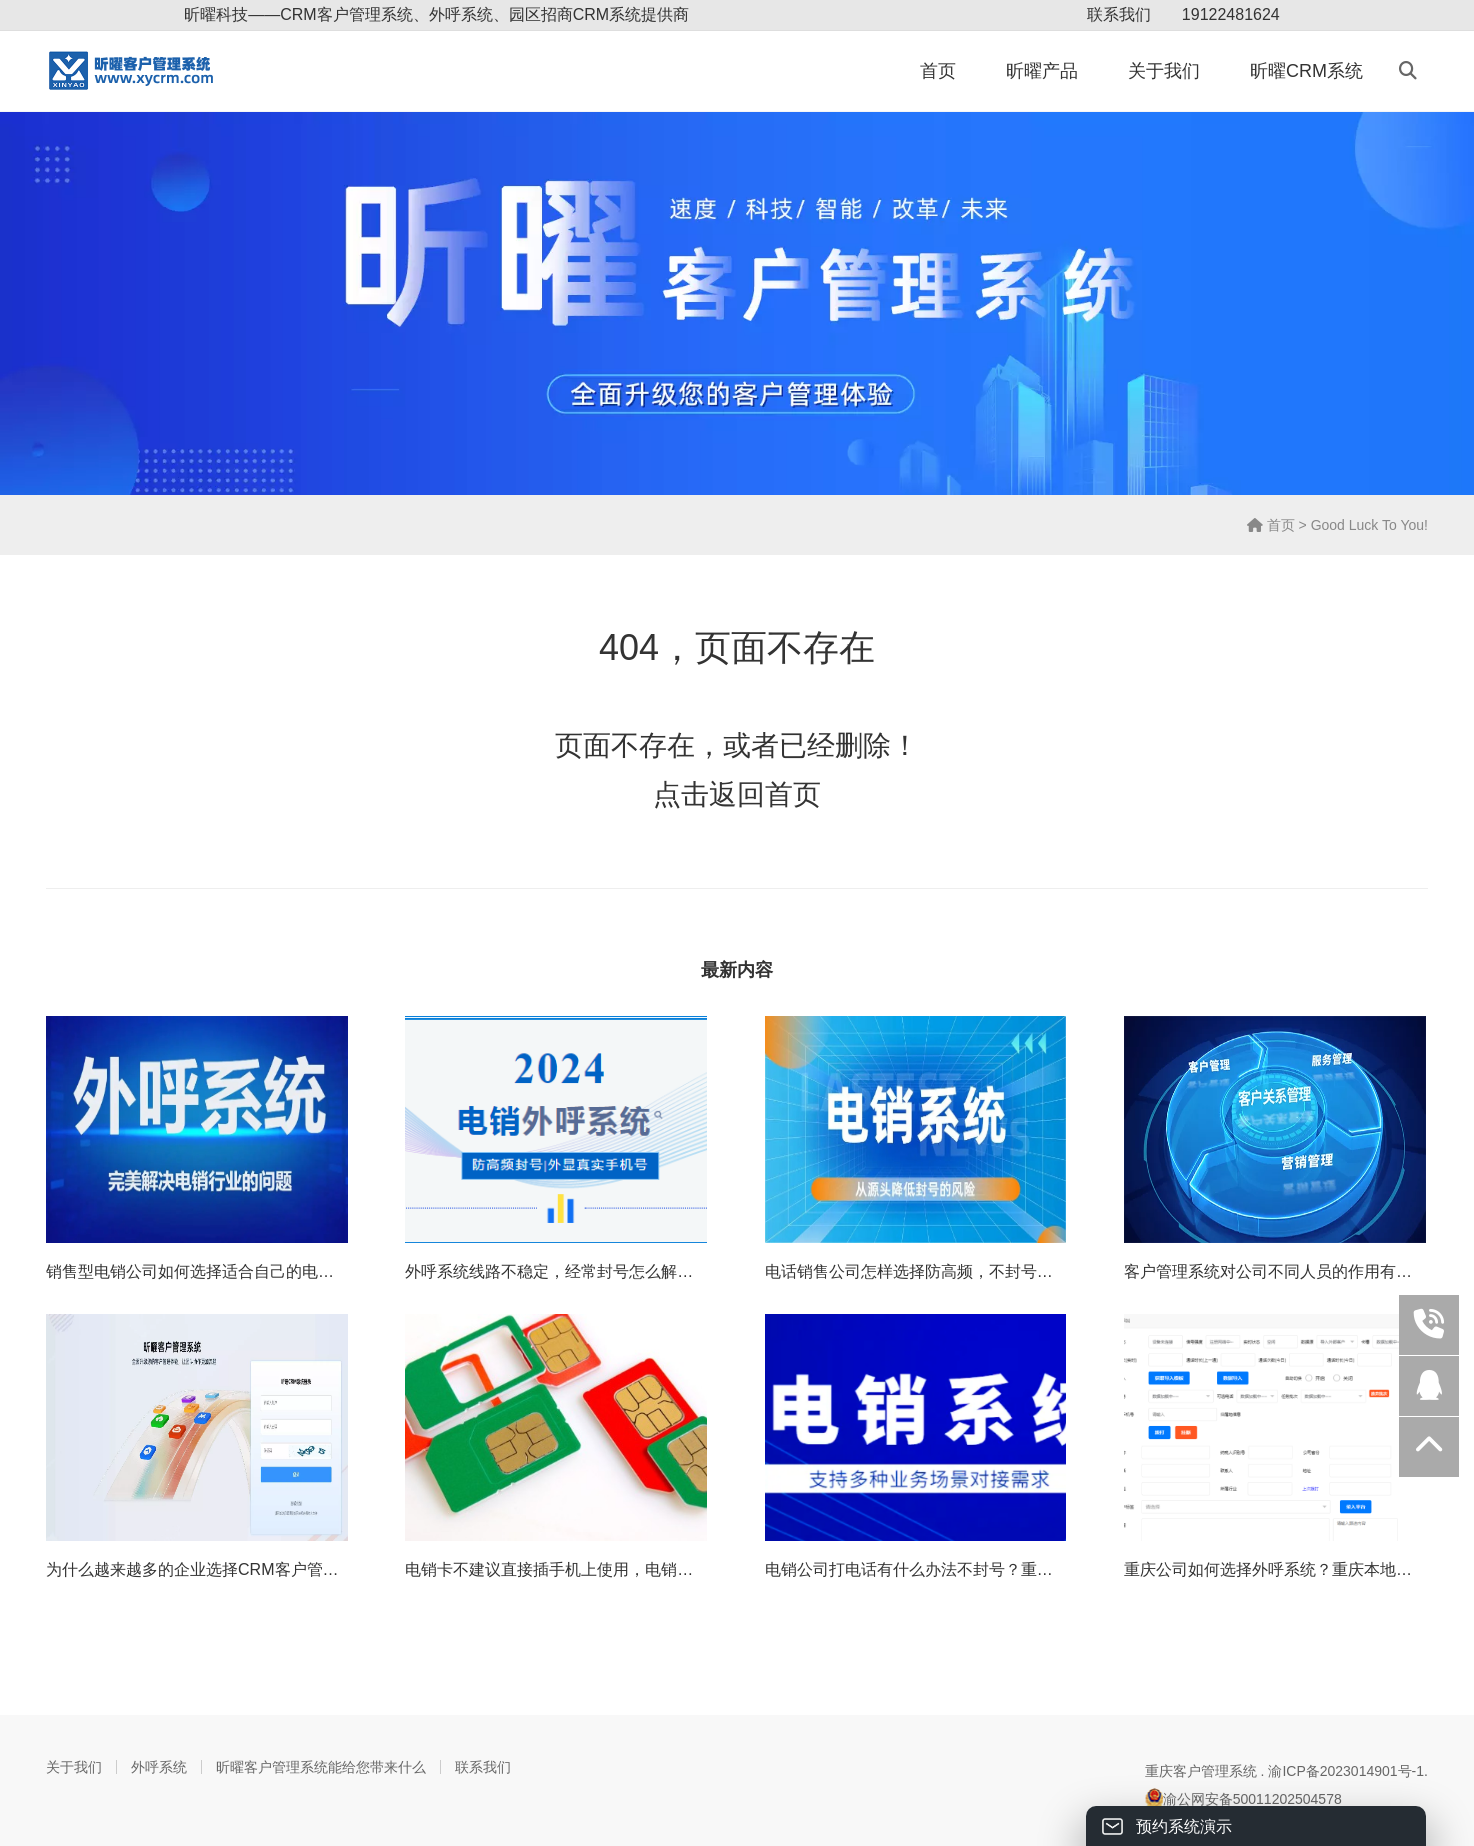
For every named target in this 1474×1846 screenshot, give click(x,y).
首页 (938, 71)
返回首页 (765, 794)
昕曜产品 (1042, 71)
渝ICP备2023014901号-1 (1346, 1771)
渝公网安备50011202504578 (1243, 1798)
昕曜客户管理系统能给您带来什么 (321, 1767)
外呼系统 (159, 1767)
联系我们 (1119, 14)
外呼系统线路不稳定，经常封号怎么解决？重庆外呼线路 (605, 1271)
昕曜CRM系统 (1306, 71)
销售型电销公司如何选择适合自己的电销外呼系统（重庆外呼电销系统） (302, 1271)
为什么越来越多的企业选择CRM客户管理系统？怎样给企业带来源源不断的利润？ (336, 1569)
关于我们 (1164, 71)
